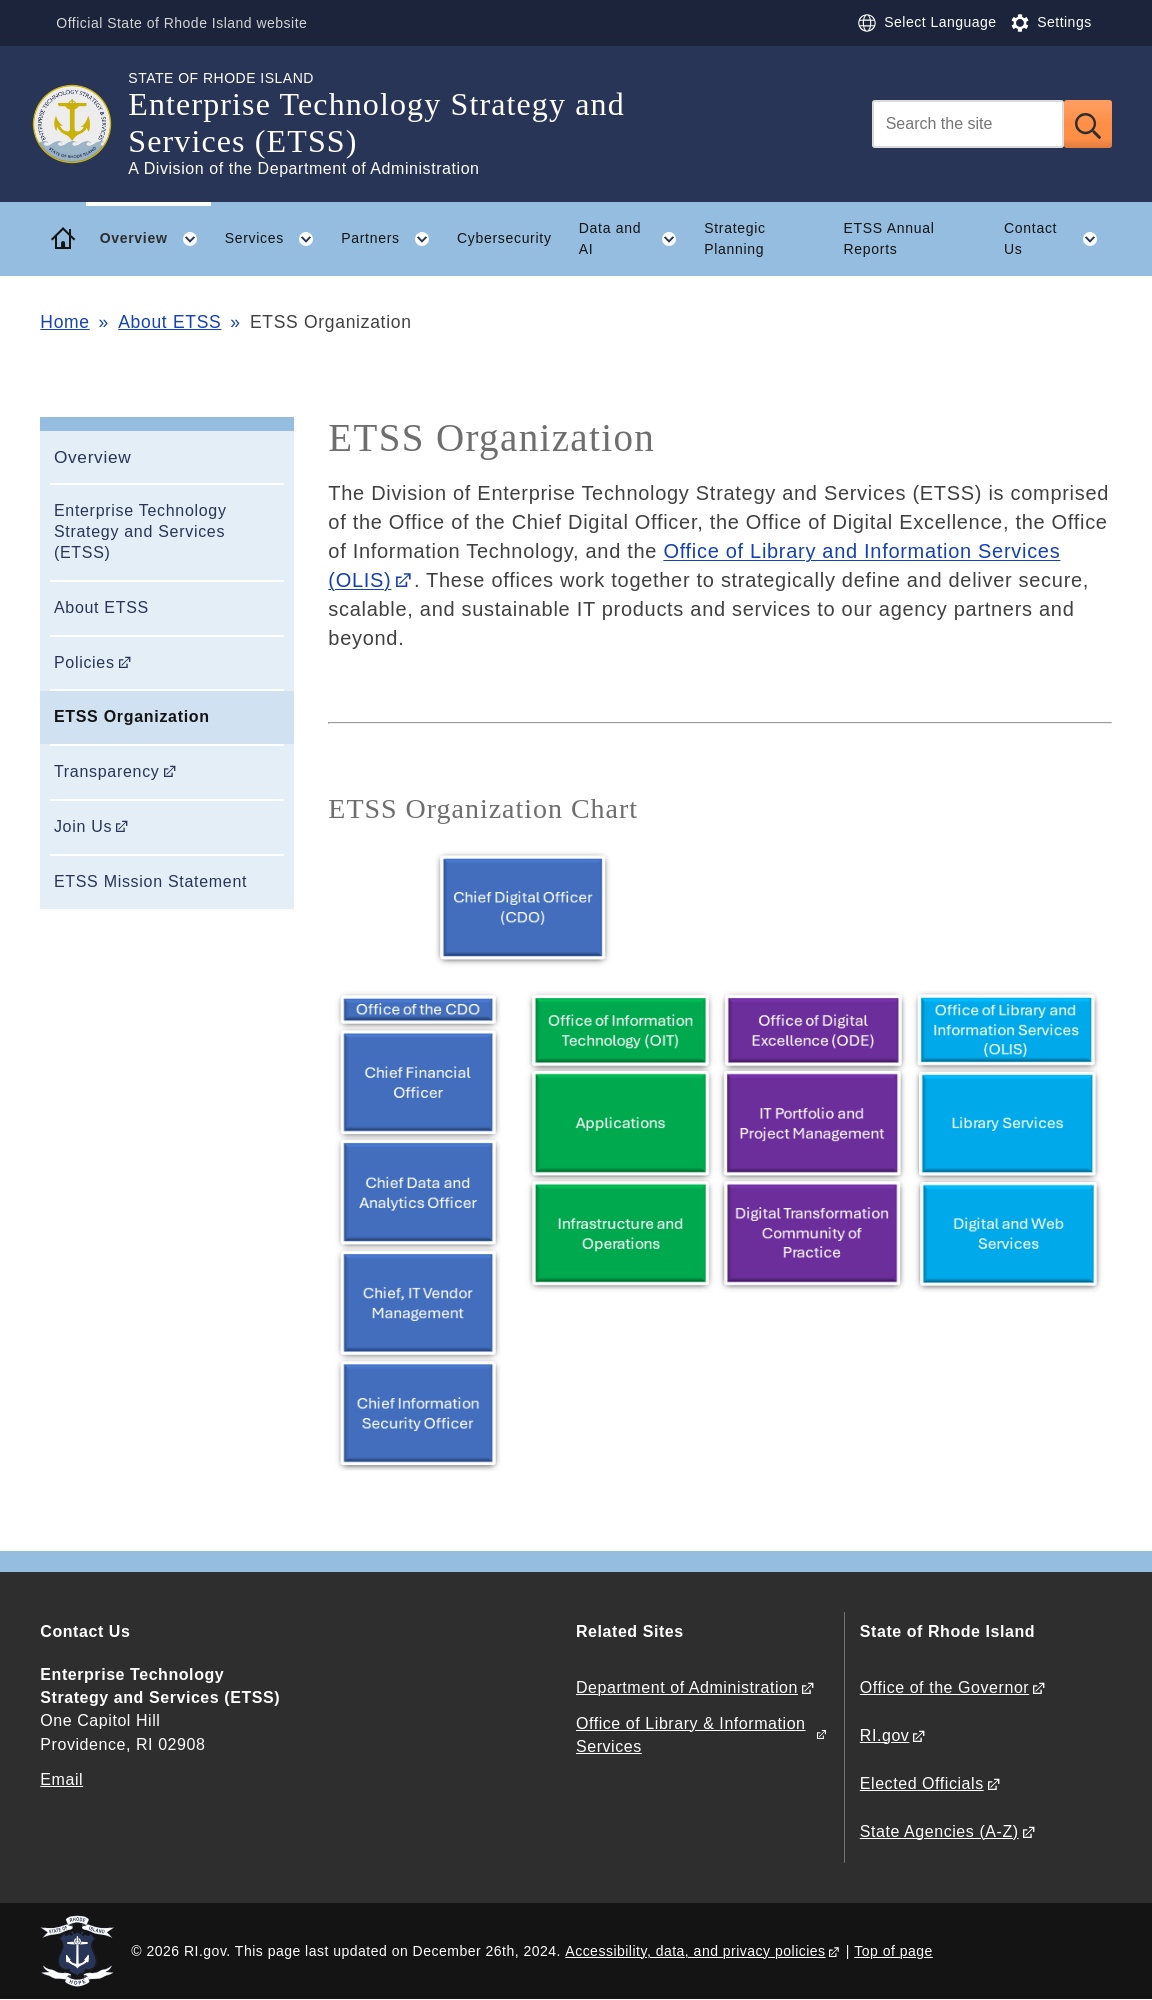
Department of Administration (687, 1687)
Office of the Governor (944, 1687)
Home (64, 322)
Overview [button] (155, 239)
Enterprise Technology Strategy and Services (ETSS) (140, 531)
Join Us (83, 826)
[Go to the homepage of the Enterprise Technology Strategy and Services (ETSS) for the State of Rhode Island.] (84, 124)
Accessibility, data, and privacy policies (695, 1951)
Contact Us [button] (1058, 239)
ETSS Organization (132, 716)
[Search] (968, 124)
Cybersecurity (504, 238)
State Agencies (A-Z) (939, 1831)
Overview (93, 457)
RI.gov (885, 1735)
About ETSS (169, 322)
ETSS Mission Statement (150, 881)
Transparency (107, 771)
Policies (84, 662)
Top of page (893, 1951)
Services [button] (276, 239)
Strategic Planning (735, 238)
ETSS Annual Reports (889, 238)
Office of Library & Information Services (691, 1735)
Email (61, 1779)
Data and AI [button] (635, 239)
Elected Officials (922, 1783)
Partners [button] (392, 239)
